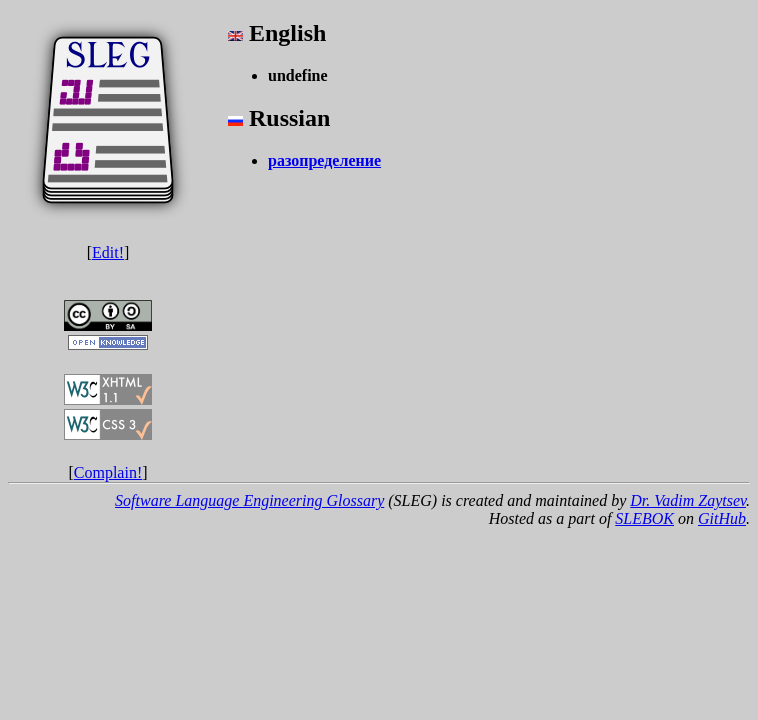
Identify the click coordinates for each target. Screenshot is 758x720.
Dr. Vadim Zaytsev (688, 500)
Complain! (108, 472)
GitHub (722, 518)
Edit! (108, 252)
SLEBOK (644, 518)
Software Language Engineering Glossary (249, 500)
